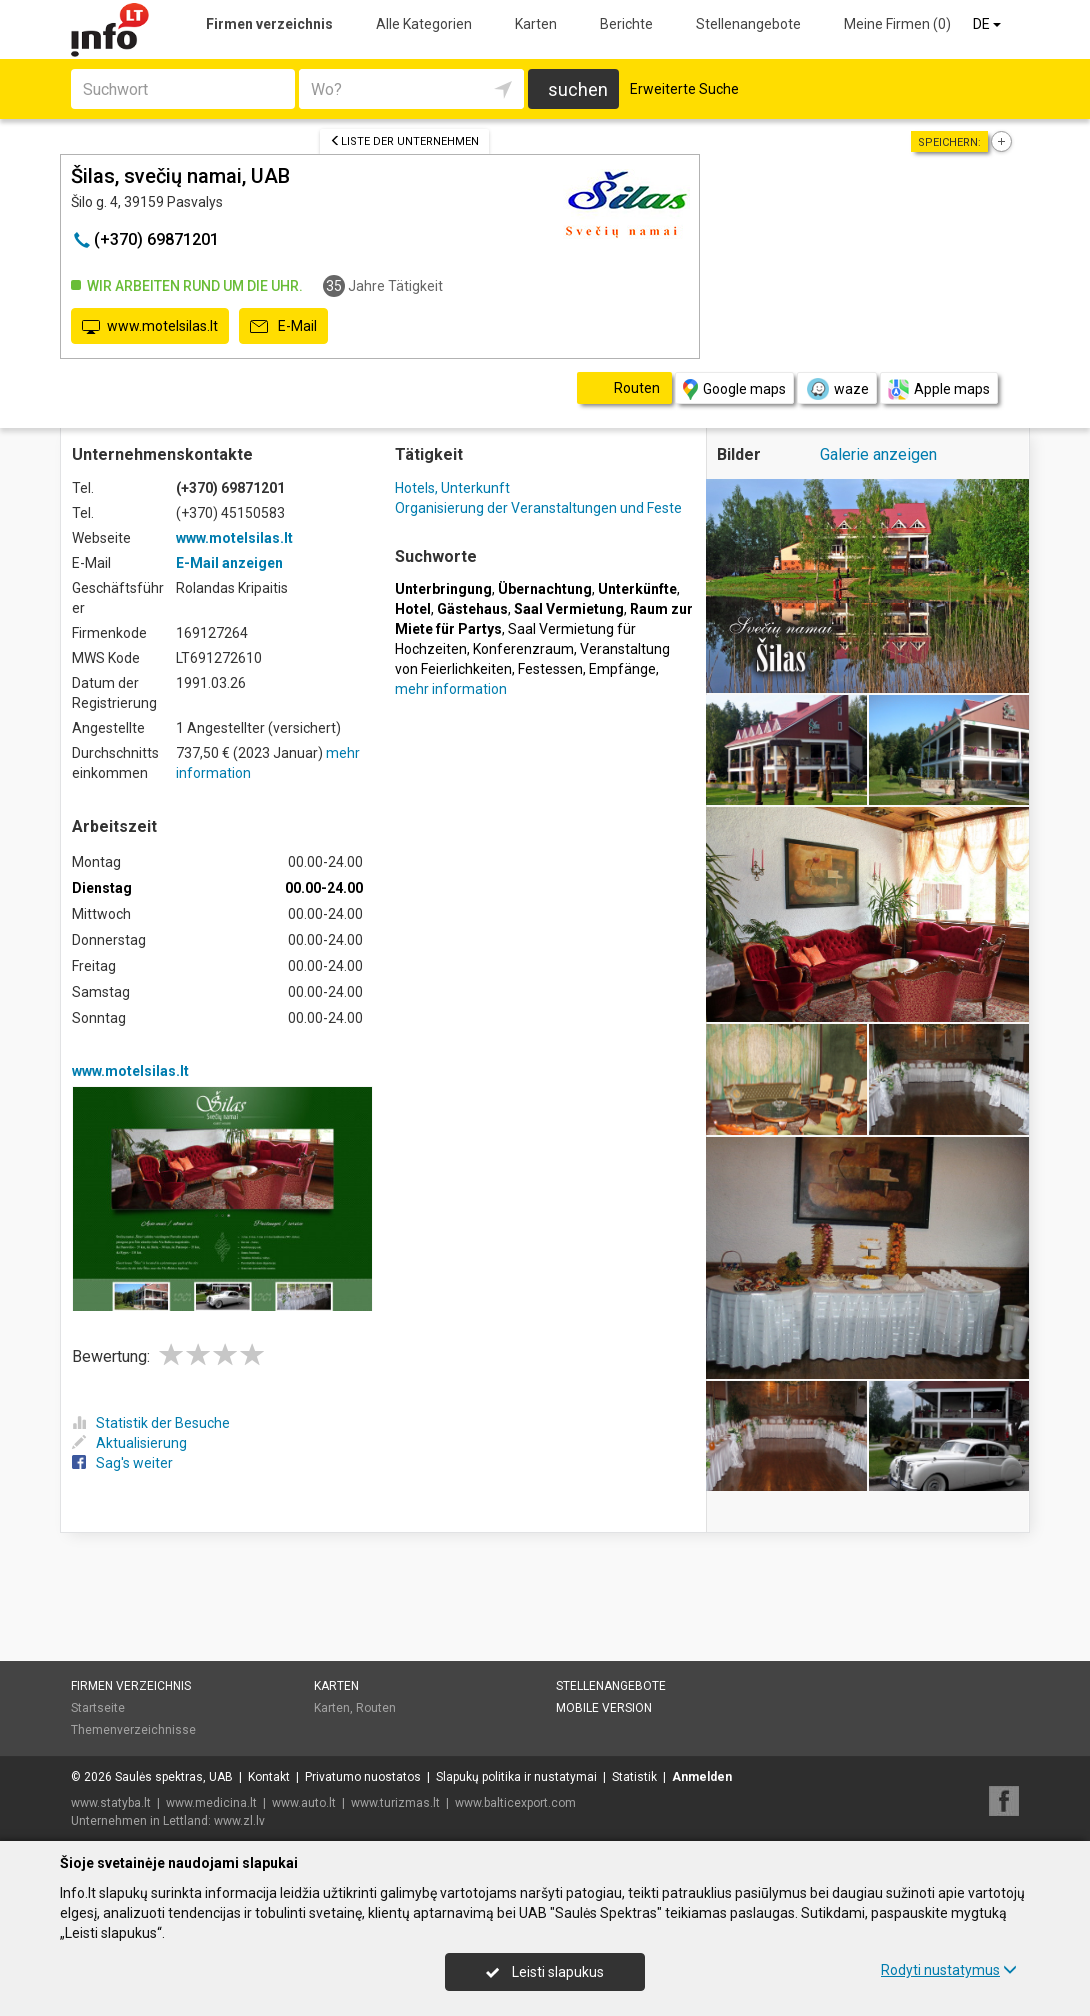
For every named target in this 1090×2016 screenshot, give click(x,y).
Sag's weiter (122, 1463)
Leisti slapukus (545, 1972)
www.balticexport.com (515, 1803)
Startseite (98, 1708)
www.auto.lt (304, 1803)
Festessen (550, 669)
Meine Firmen (897, 24)
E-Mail (283, 327)
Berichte (626, 24)
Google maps (734, 389)
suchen (578, 89)
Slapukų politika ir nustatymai (516, 1777)
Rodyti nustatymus (949, 1970)
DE (988, 24)
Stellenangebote (748, 24)
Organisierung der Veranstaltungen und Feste (538, 508)
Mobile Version (604, 1708)
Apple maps (939, 389)
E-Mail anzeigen (229, 563)
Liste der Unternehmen (404, 141)
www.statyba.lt (111, 1803)
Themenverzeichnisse (133, 1730)
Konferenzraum (523, 649)
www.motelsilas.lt (150, 327)
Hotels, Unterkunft (452, 488)
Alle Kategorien (424, 24)
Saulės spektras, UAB (174, 1777)
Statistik (634, 1777)
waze (837, 389)
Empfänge (622, 669)
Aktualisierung (129, 1443)
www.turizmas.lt (395, 1803)
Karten (536, 24)
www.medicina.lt (211, 1803)
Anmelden (702, 1777)
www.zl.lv (239, 1821)
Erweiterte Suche (684, 89)
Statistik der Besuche (151, 1423)
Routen (376, 1708)
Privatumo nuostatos (363, 1777)
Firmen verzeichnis (269, 24)
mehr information (451, 689)
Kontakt (269, 1777)
